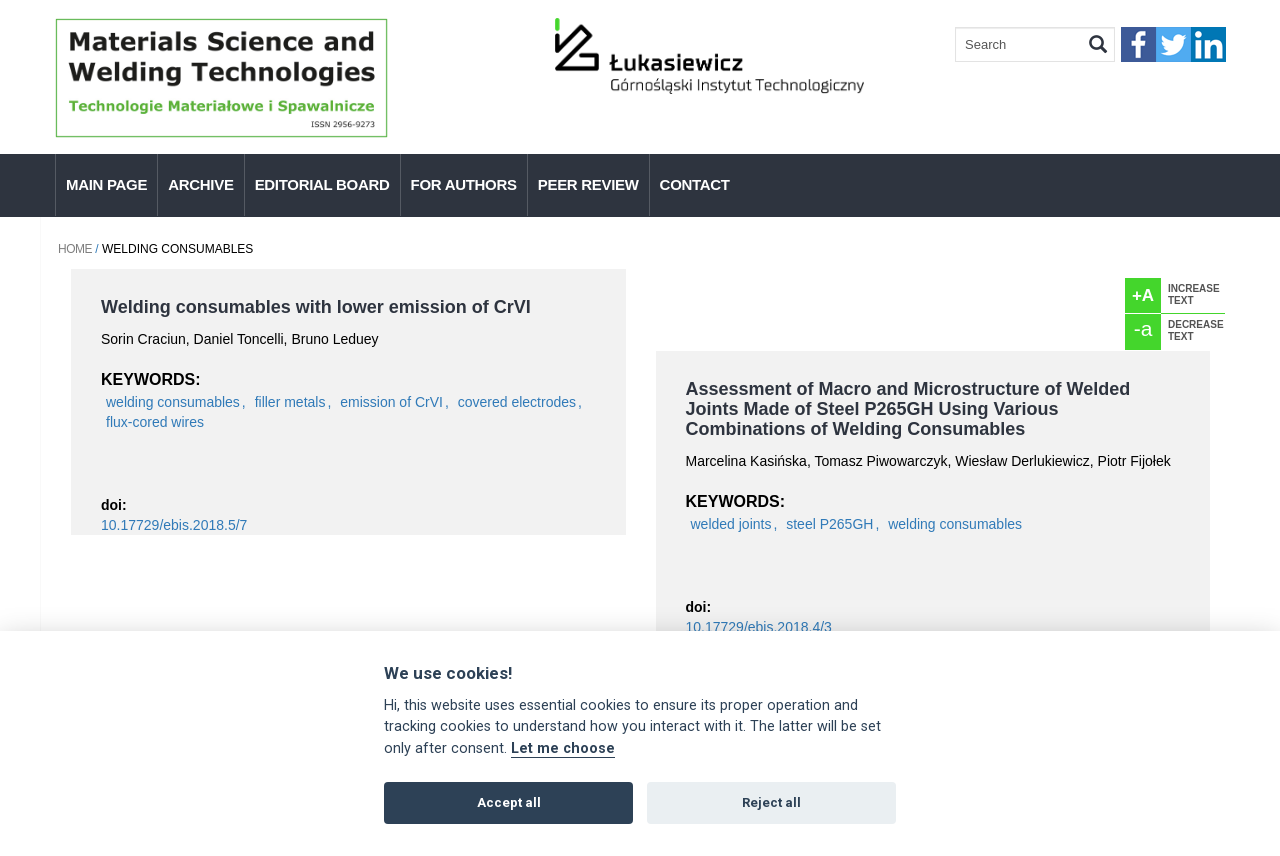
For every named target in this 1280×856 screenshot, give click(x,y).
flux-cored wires (155, 422)
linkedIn (1208, 44)
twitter (1173, 44)
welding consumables (173, 402)
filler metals (290, 402)
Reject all (771, 802)
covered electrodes (517, 402)
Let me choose (563, 748)
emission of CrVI (391, 402)
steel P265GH (829, 524)
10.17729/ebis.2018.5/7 (174, 525)
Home (75, 249)
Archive (200, 184)
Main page (106, 184)
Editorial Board (322, 184)
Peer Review (588, 184)
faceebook (1138, 44)
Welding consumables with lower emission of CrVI (316, 307)
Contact (695, 184)
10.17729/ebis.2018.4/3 (759, 627)
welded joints (731, 524)
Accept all (509, 802)
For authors (464, 184)
